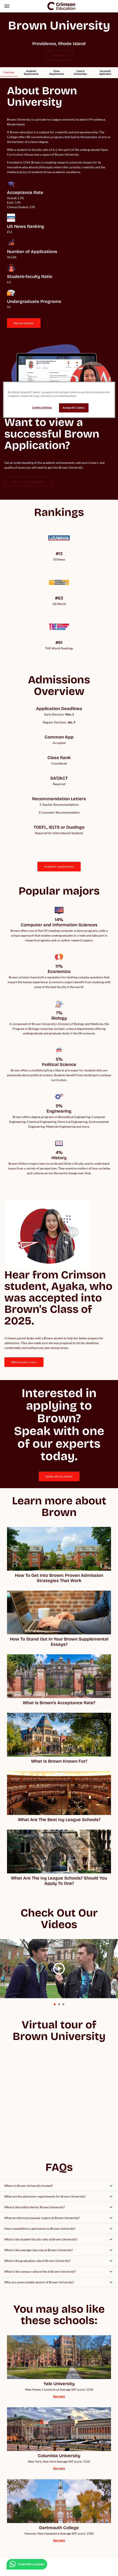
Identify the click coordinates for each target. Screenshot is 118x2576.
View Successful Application (28, 482)
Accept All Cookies (74, 407)
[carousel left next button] (112, 1968)
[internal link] (8, 73)
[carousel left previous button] (5, 1968)
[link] (61, 6)
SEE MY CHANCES (24, 323)
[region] (59, 400)
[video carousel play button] (59, 1969)
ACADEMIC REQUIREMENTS (59, 866)
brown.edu (59, 55)
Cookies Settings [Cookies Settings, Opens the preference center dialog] (42, 407)
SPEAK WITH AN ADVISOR (59, 1476)
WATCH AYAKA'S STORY (24, 1362)
